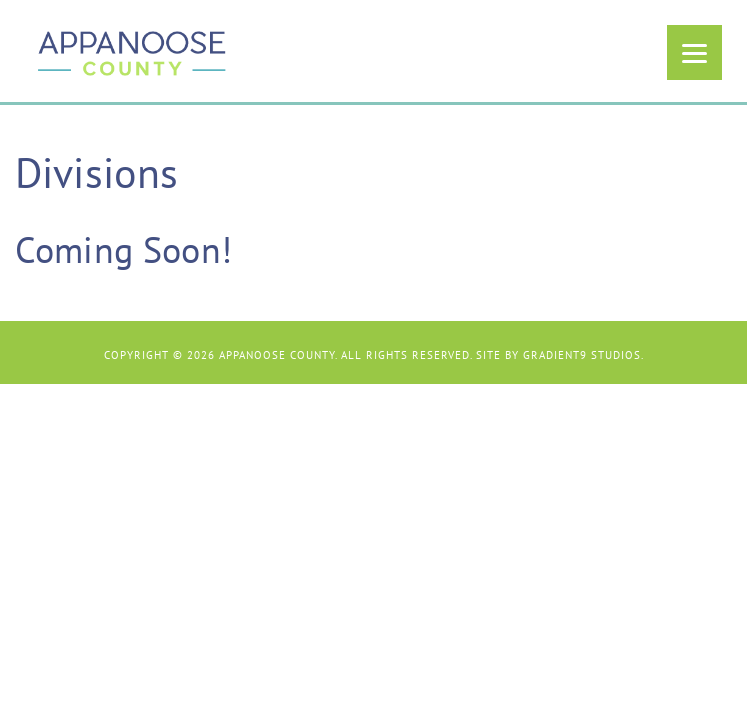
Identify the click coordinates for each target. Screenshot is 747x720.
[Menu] (694, 52)
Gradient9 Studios (582, 355)
